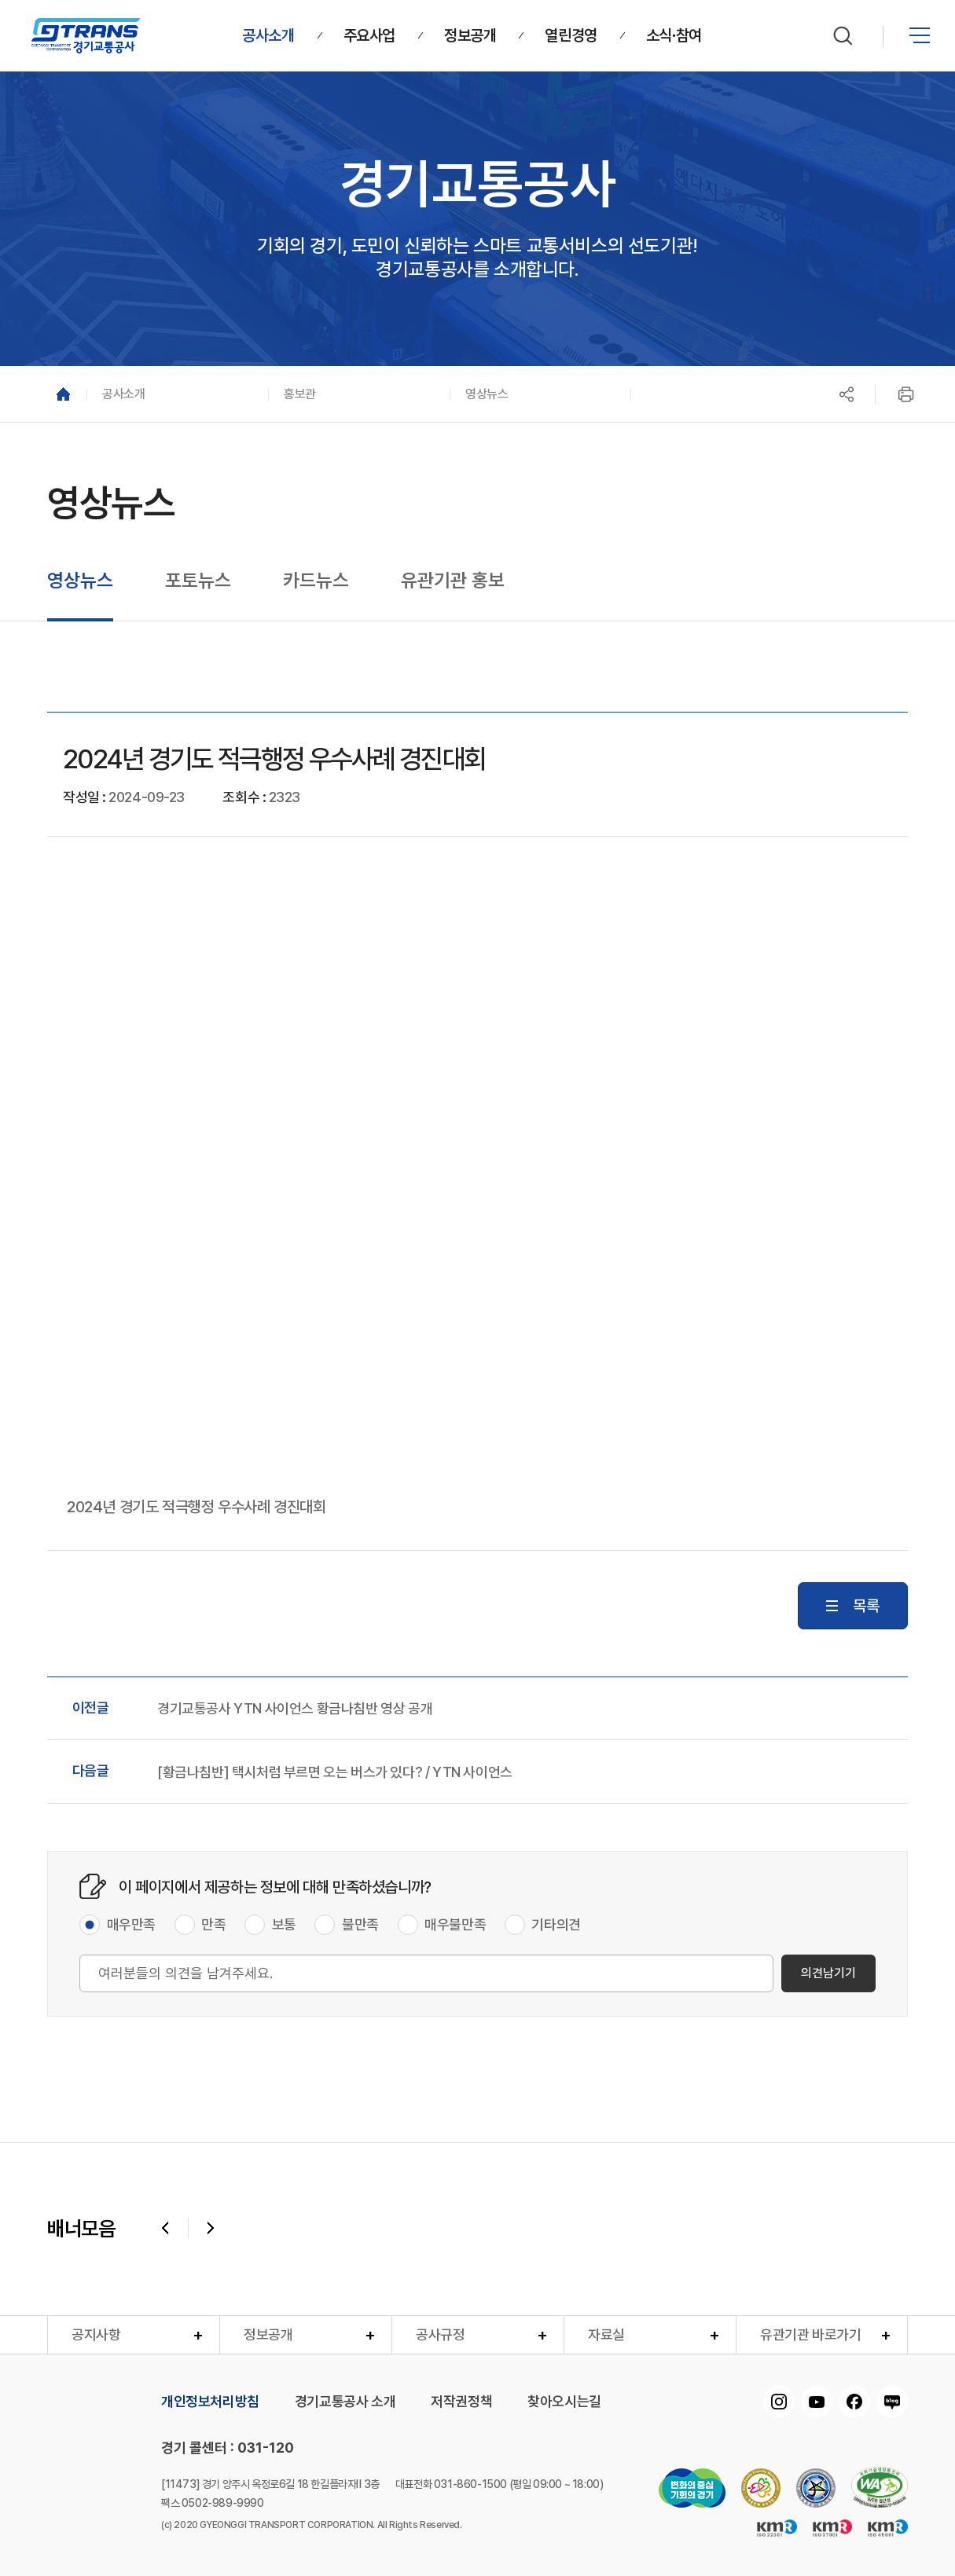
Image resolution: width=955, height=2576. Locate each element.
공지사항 (96, 2334)
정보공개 (268, 2334)
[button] (177, 394)
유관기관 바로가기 (810, 2334)
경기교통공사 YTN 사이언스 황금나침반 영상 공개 (294, 1709)
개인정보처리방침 (210, 2402)
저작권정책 (461, 2402)
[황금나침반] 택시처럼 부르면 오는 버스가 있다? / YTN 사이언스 (334, 1772)
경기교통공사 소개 (345, 2402)
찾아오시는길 (564, 2402)
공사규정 (440, 2334)
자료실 (606, 2334)
